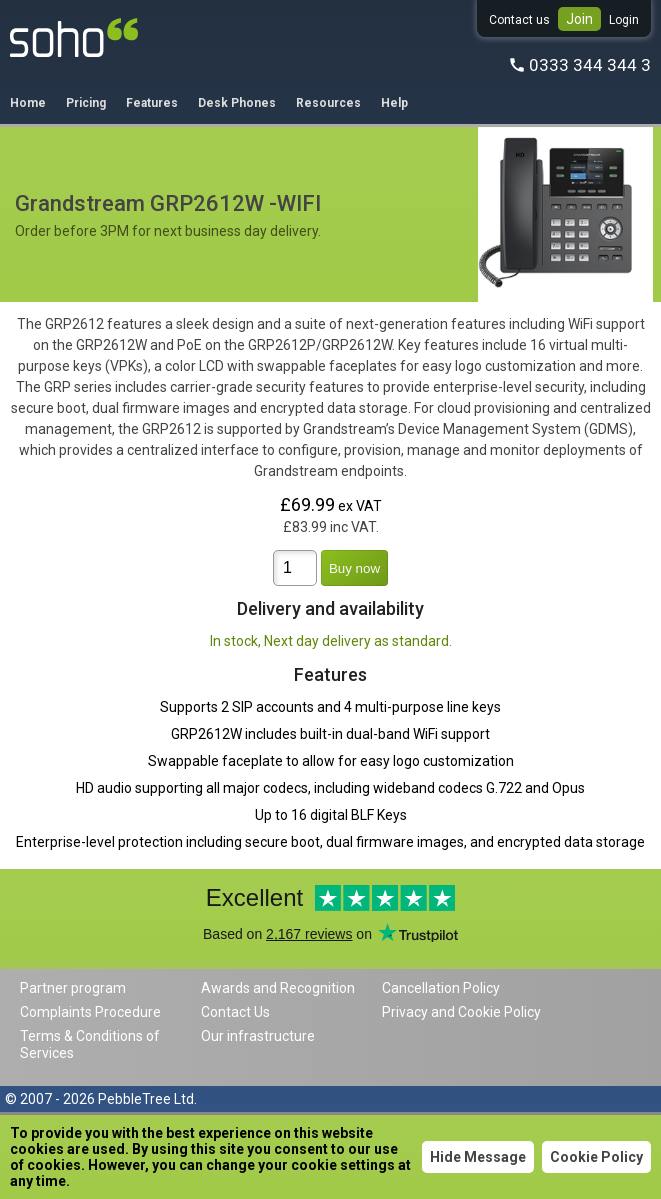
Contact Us (235, 1012)
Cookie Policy (596, 1157)
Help (394, 103)
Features (152, 103)
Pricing (86, 103)
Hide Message (478, 1157)
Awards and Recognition (278, 988)
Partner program (73, 988)
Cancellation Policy (441, 988)
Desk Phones (237, 103)
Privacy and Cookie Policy (461, 1012)
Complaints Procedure (90, 1012)
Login (624, 20)
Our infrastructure (258, 1036)
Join (579, 19)
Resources (328, 103)
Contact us (519, 20)
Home (28, 103)
